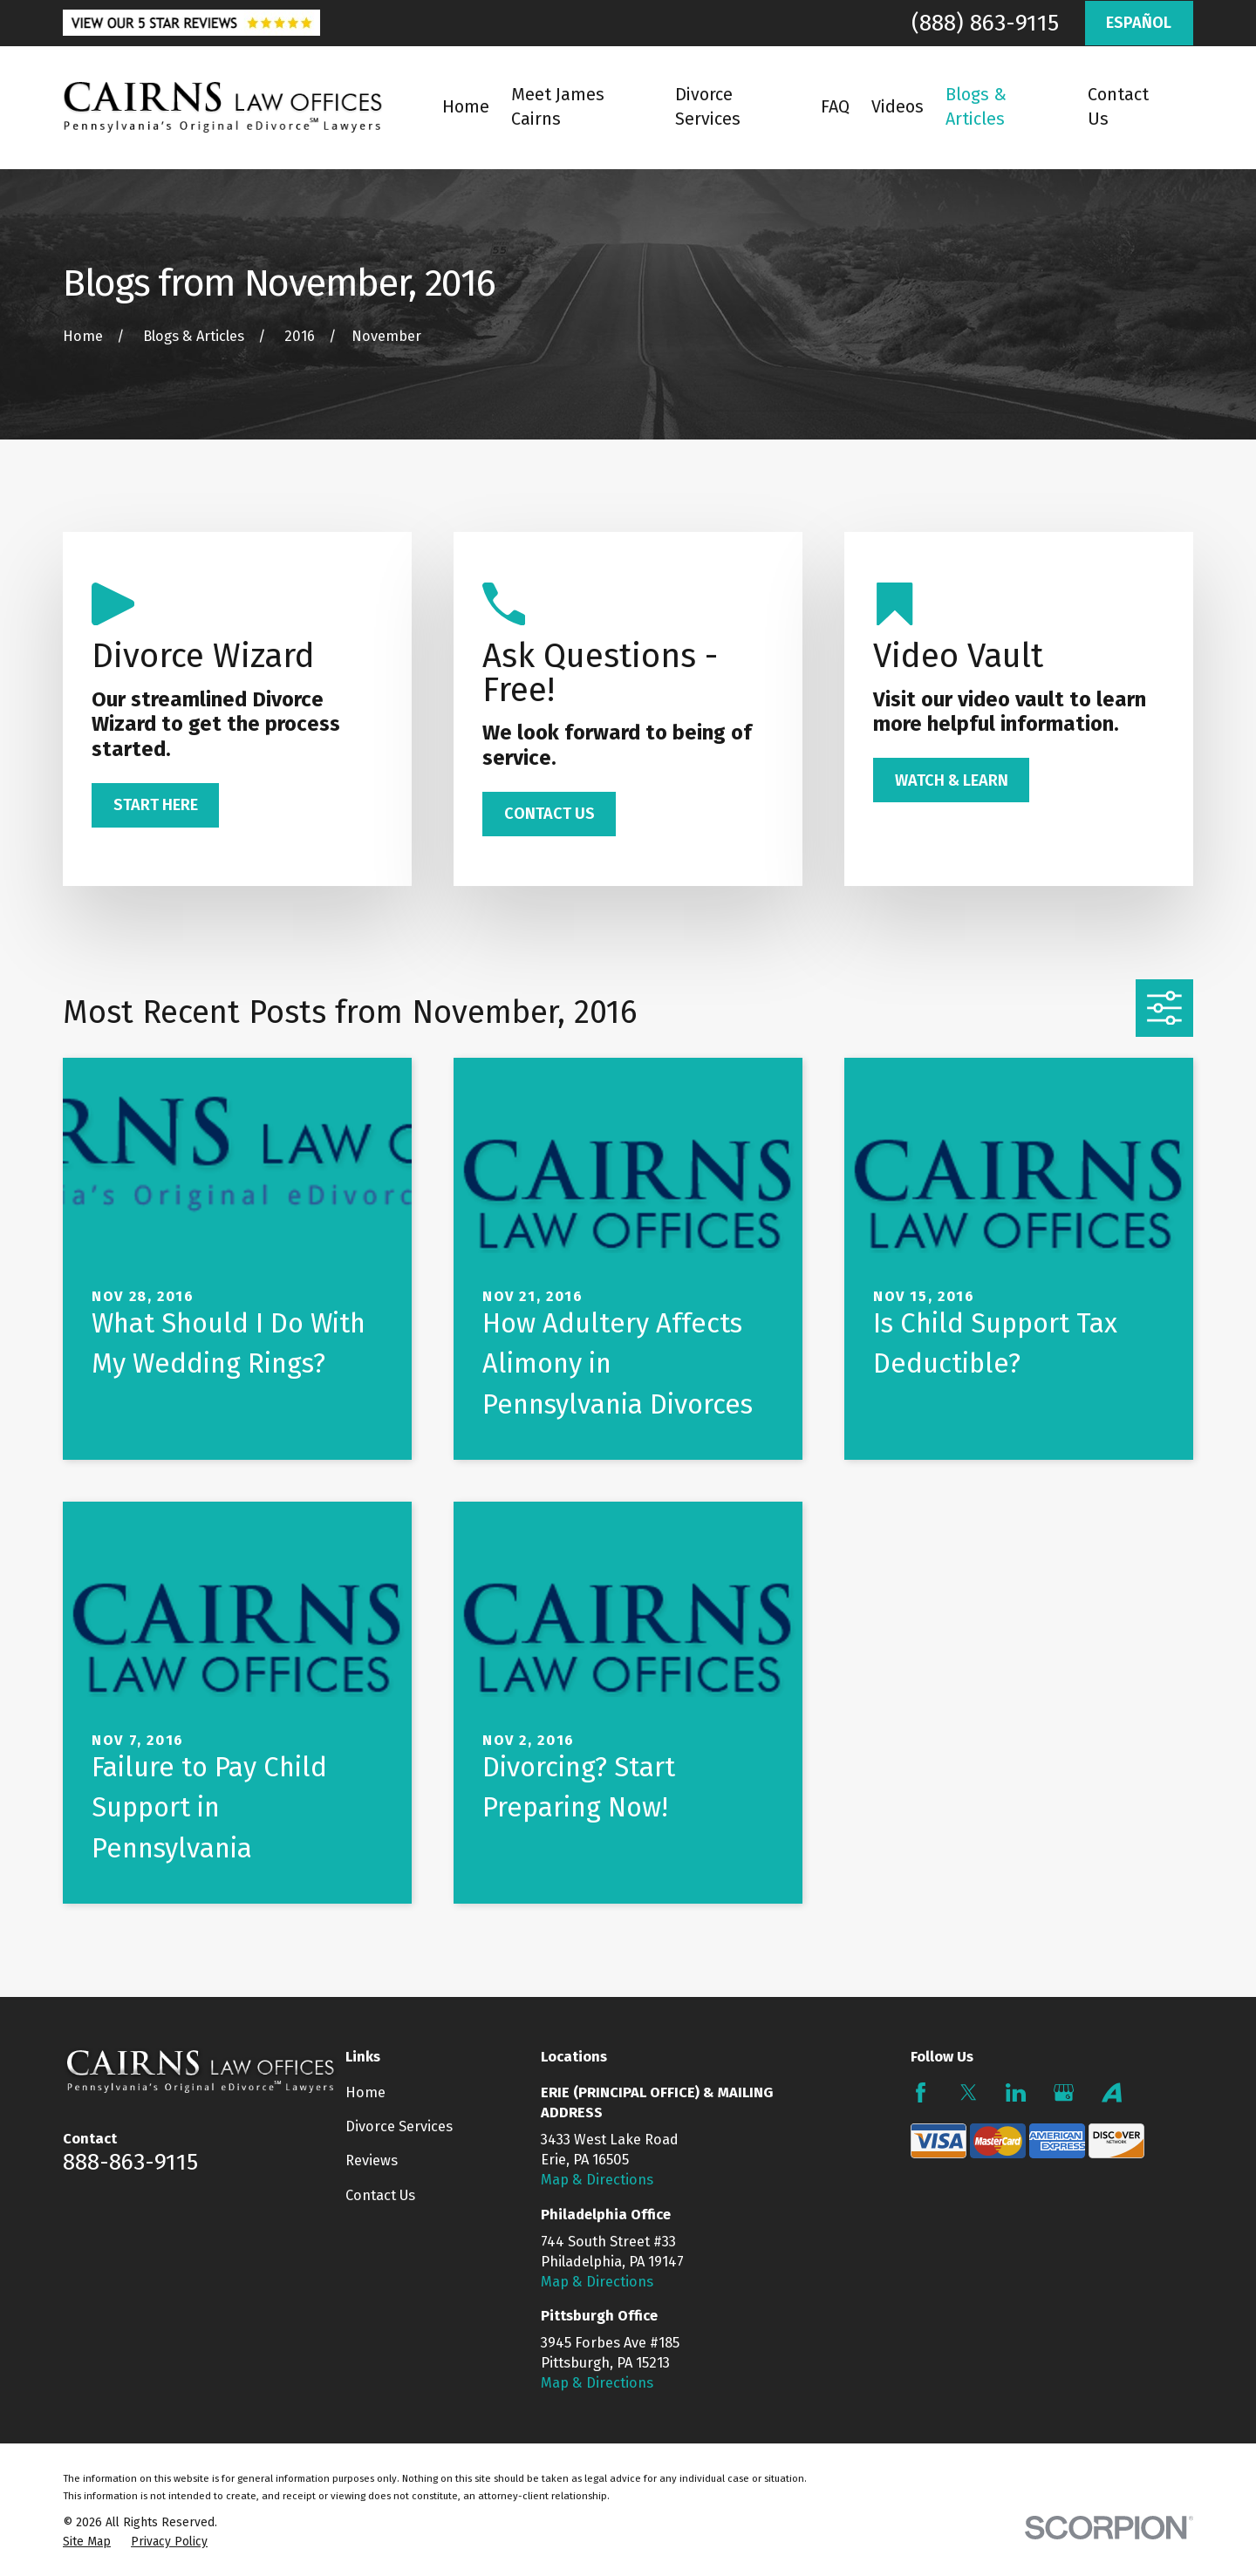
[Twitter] (969, 2092)
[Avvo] (1112, 2092)
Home (365, 2092)
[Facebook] (921, 2092)
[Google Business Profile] (1064, 2092)
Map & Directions (597, 2179)
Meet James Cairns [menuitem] (557, 107)
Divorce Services (399, 2126)
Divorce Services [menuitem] (708, 107)
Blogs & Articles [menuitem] (976, 107)
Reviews (371, 2160)
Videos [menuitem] (897, 107)
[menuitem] (87, 2541)
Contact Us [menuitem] (1118, 107)
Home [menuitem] (465, 107)
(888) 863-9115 (985, 23)
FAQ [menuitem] (835, 107)
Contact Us (380, 2195)
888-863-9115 (130, 2162)
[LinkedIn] (1016, 2092)
